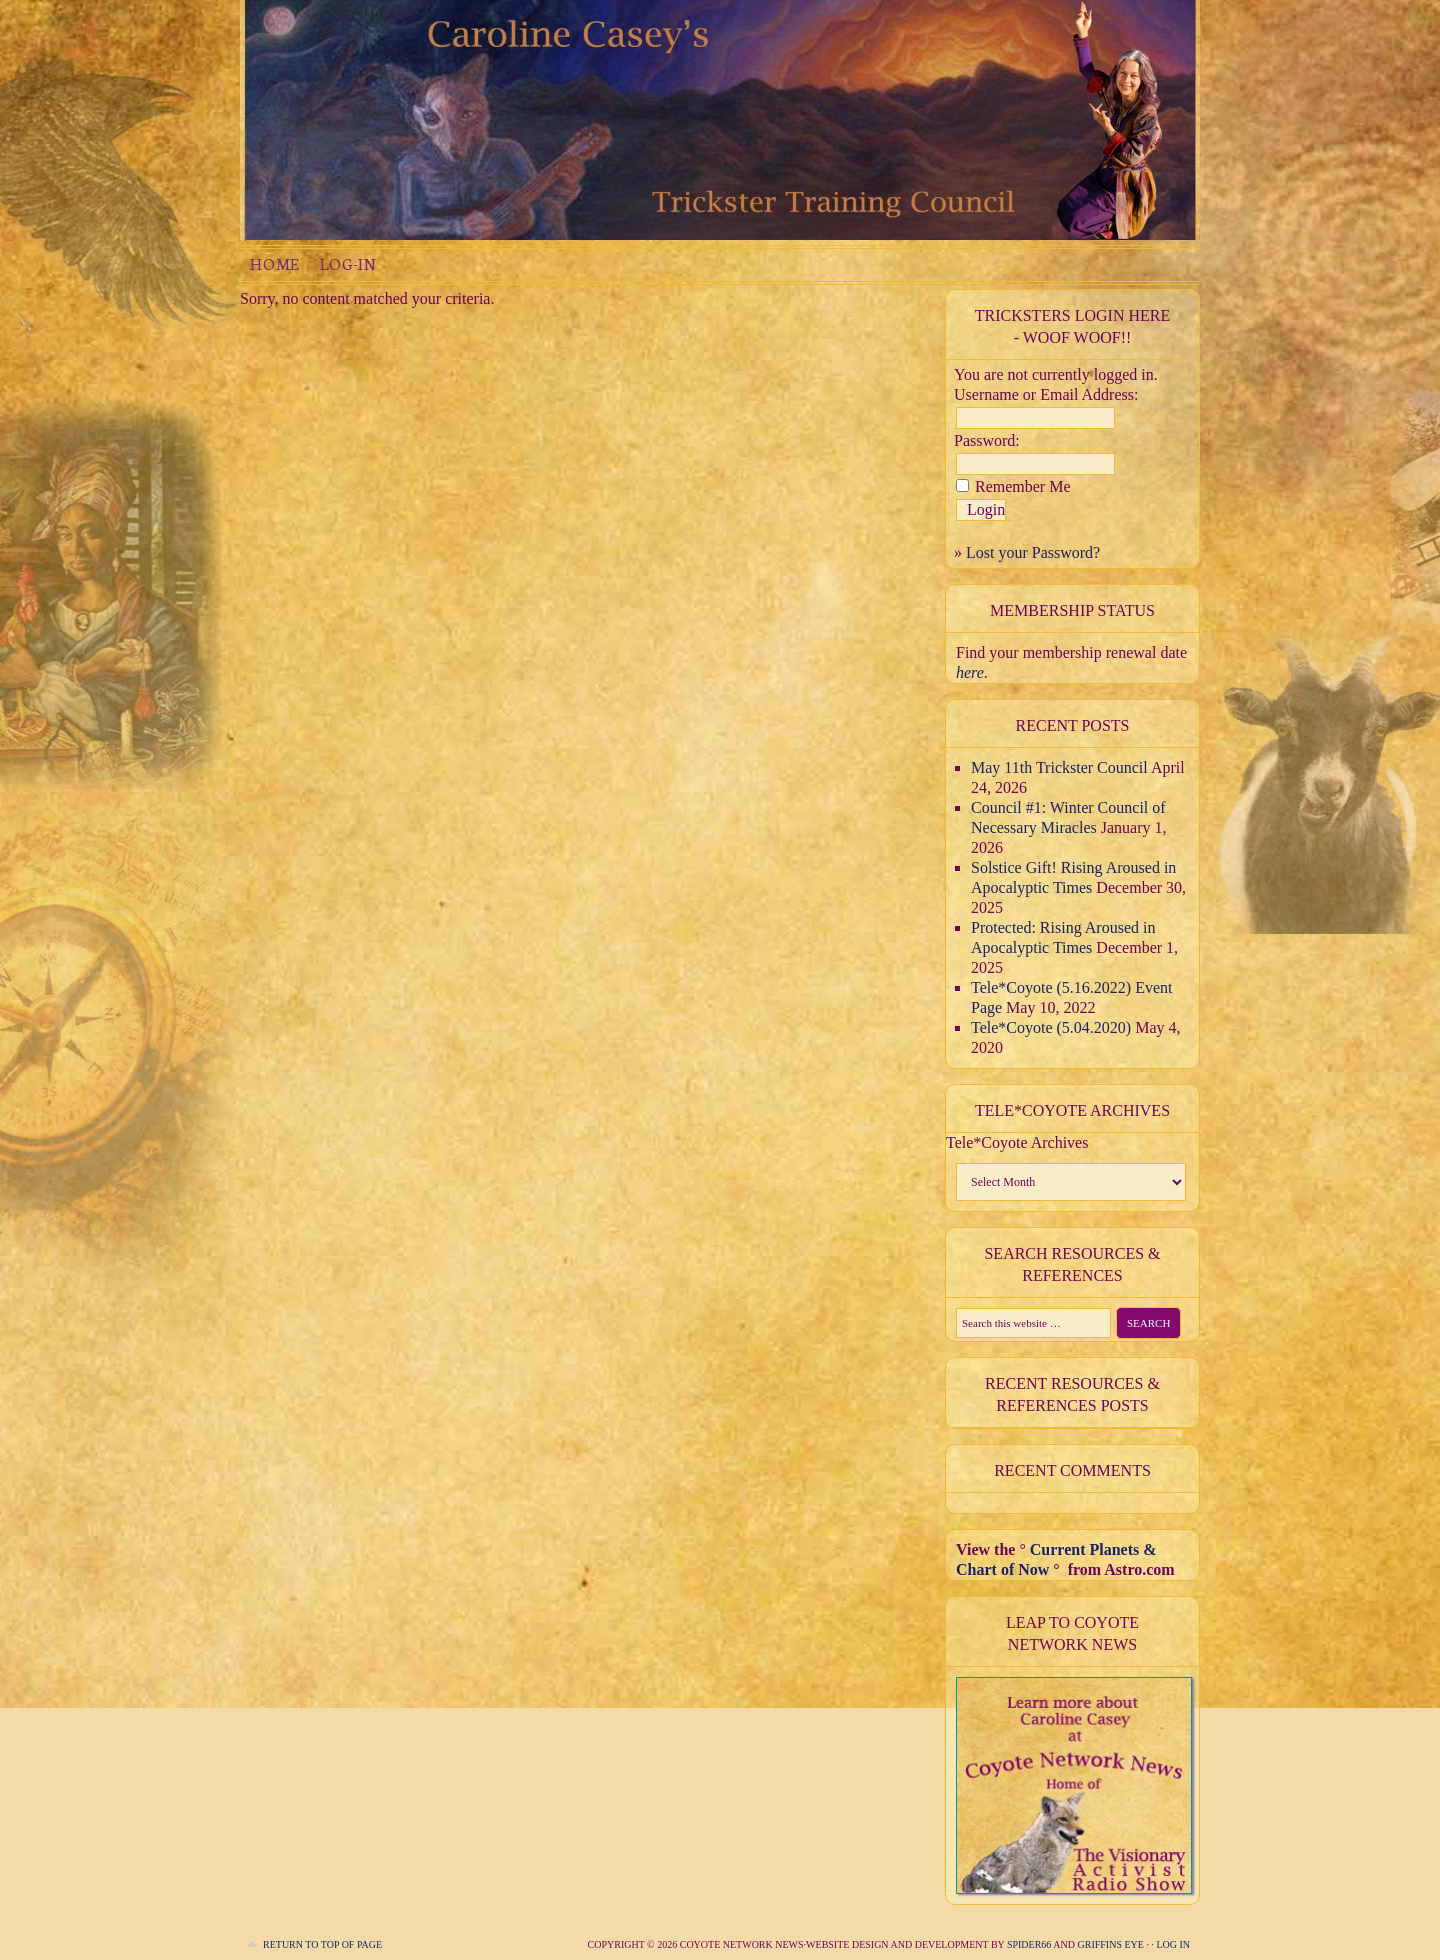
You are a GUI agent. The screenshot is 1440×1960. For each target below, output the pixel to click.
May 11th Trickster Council (1059, 767)
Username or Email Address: (1046, 394)
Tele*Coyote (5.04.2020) (1051, 1027)
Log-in (348, 263)
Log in (1173, 1944)
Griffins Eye (1111, 1944)
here (970, 672)
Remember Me (1023, 486)
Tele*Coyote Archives (1017, 1142)
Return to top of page (322, 1944)
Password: (987, 440)
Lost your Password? (1033, 552)
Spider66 (1029, 1944)
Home (275, 263)
